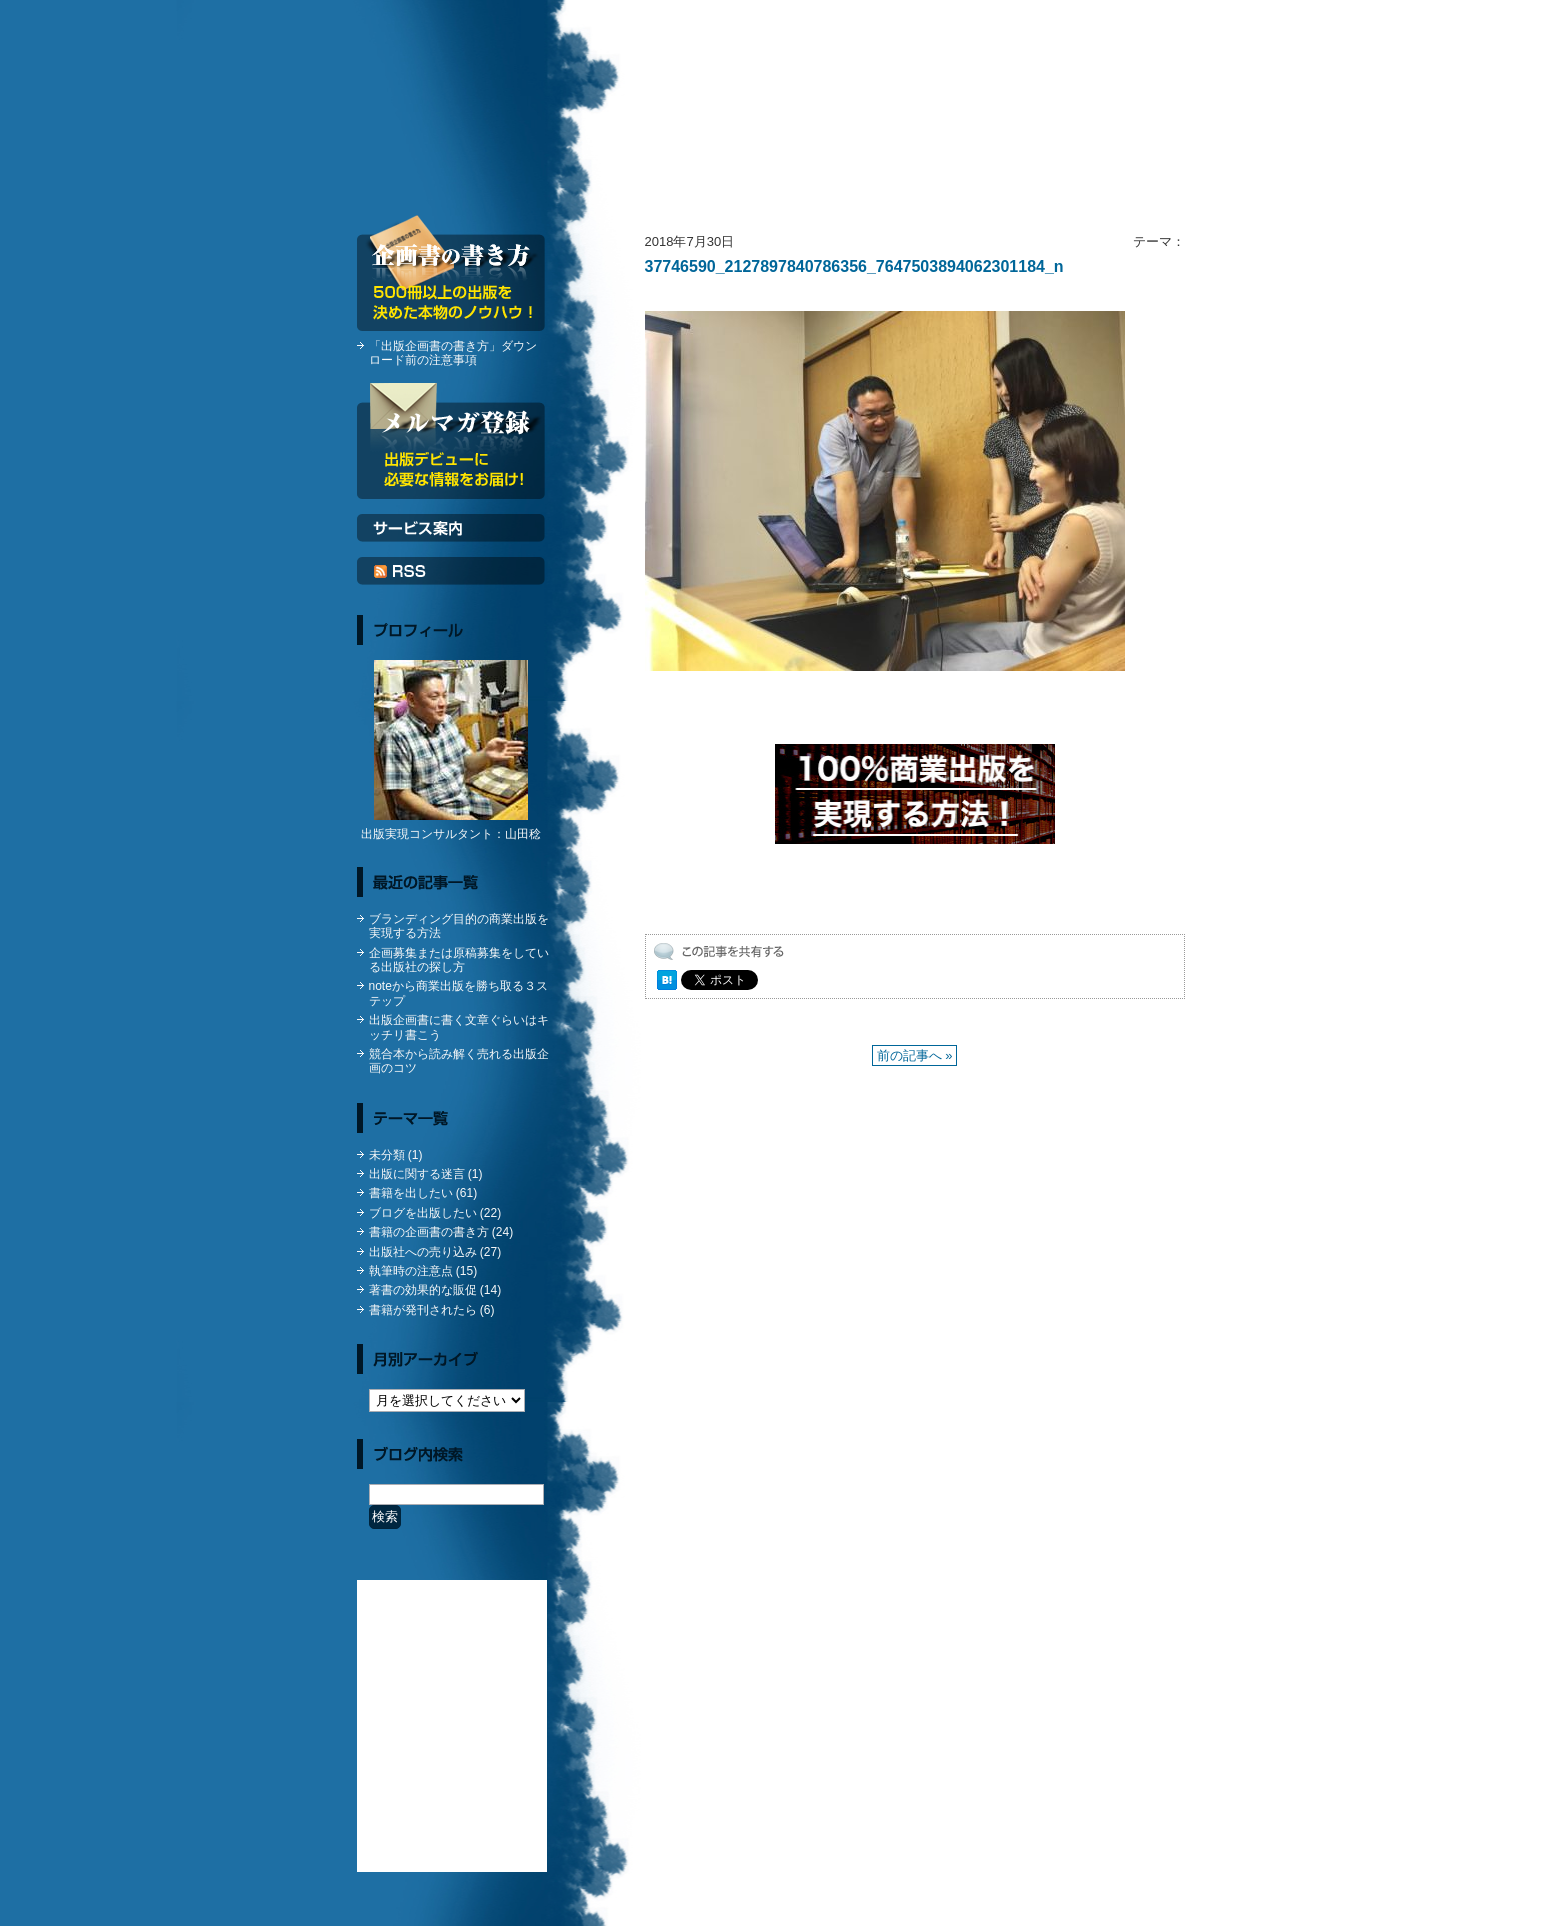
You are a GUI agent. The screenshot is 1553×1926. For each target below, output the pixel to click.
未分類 (387, 1155)
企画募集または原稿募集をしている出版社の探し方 (459, 960)
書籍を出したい (411, 1193)
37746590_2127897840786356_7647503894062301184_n (854, 266)
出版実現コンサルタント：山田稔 (451, 834)
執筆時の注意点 (411, 1271)
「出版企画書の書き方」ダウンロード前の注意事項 (453, 353)
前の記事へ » (915, 1055)
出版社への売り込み (423, 1252)
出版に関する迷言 (417, 1174)
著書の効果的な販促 (423, 1290)
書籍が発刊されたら (423, 1310)
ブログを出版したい (423, 1213)
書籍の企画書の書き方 (429, 1232)
